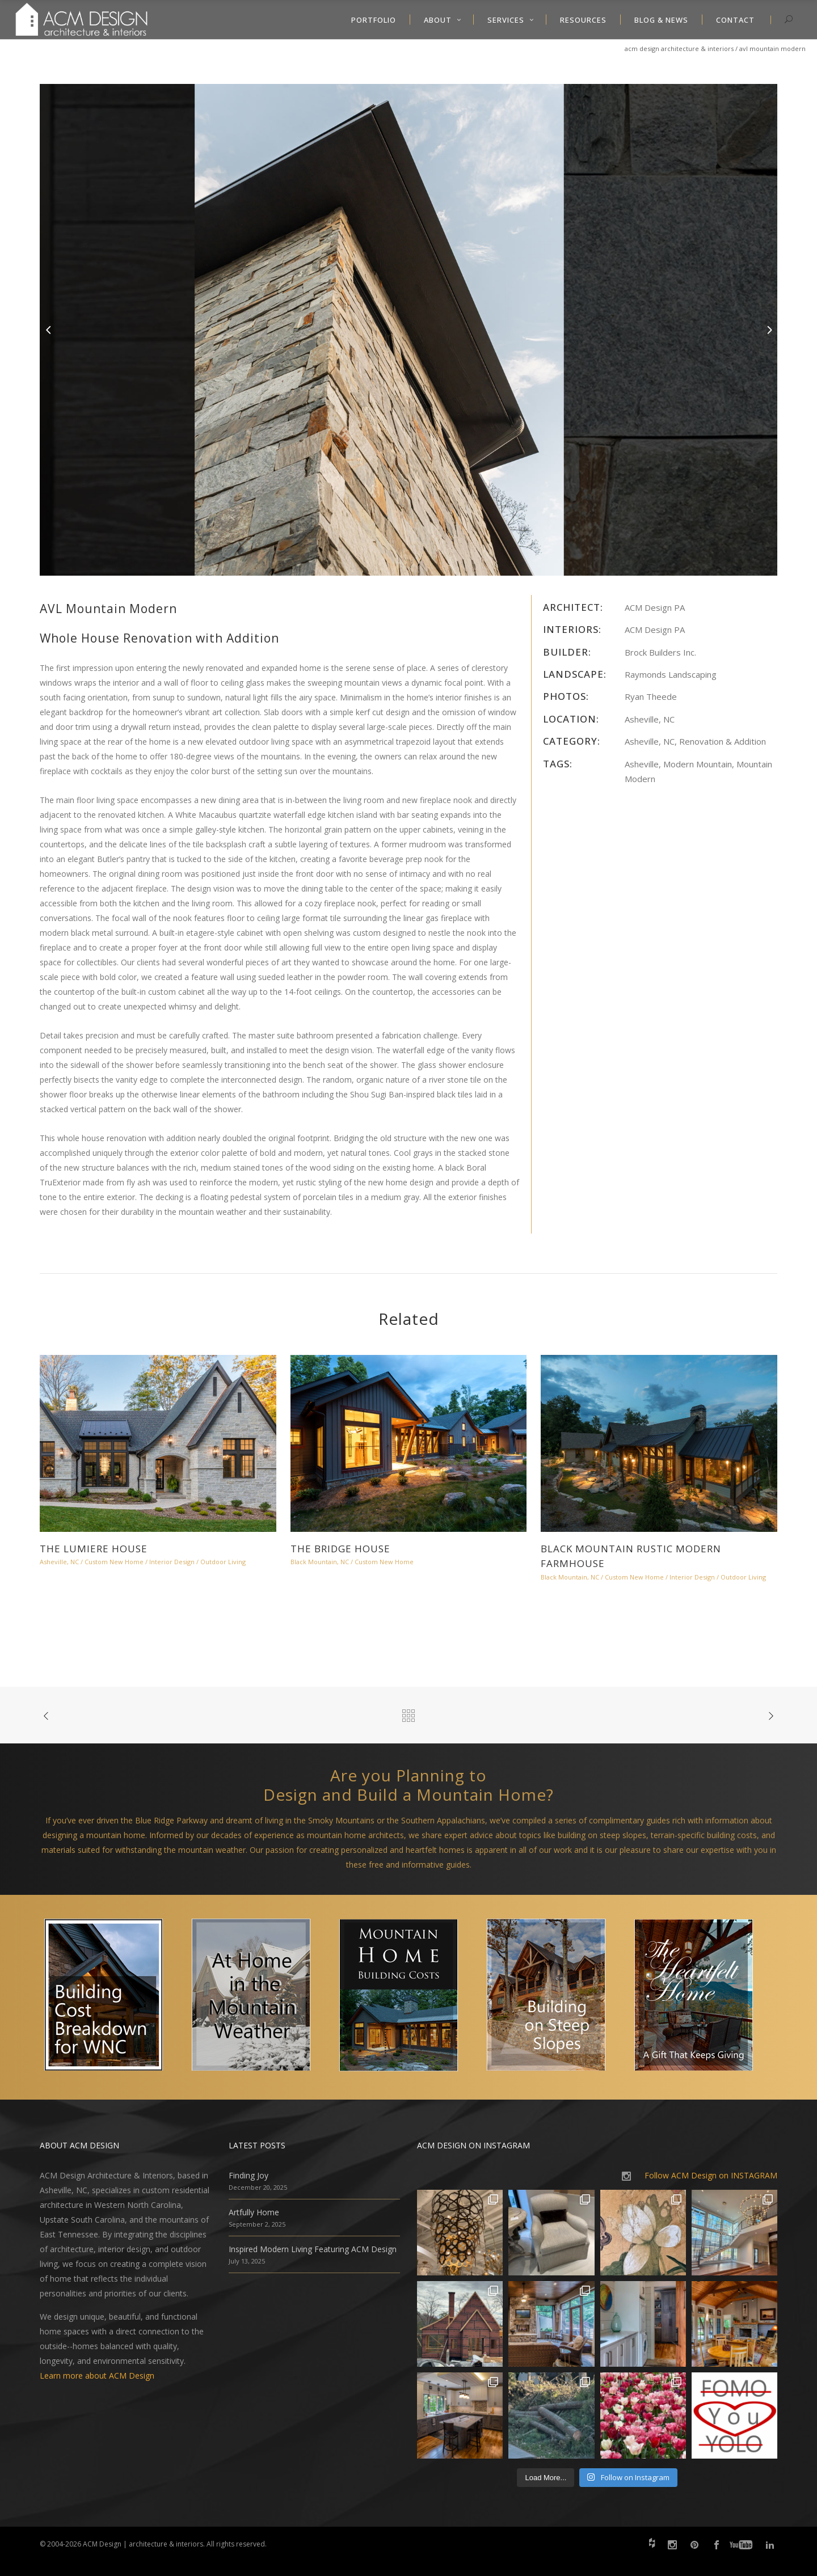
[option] (408, 330)
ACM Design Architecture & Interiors (679, 48)
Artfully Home (254, 2212)
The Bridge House (340, 1548)
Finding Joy (248, 2175)
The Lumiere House (94, 1548)
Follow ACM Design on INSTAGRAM (711, 2175)
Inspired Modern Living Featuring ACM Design (313, 2249)
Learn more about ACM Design (97, 2375)
